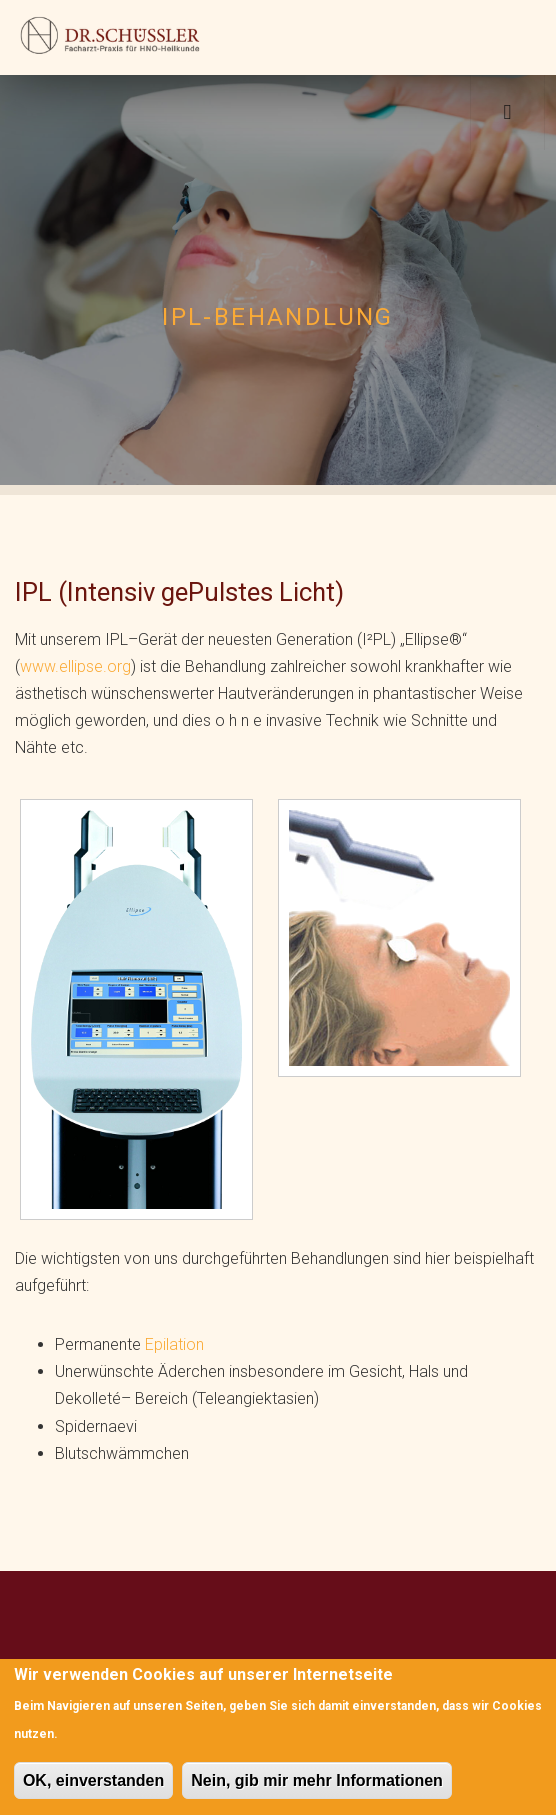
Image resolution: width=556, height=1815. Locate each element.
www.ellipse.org (75, 666)
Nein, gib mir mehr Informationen (317, 1780)
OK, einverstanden (93, 1780)
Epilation (174, 1344)
